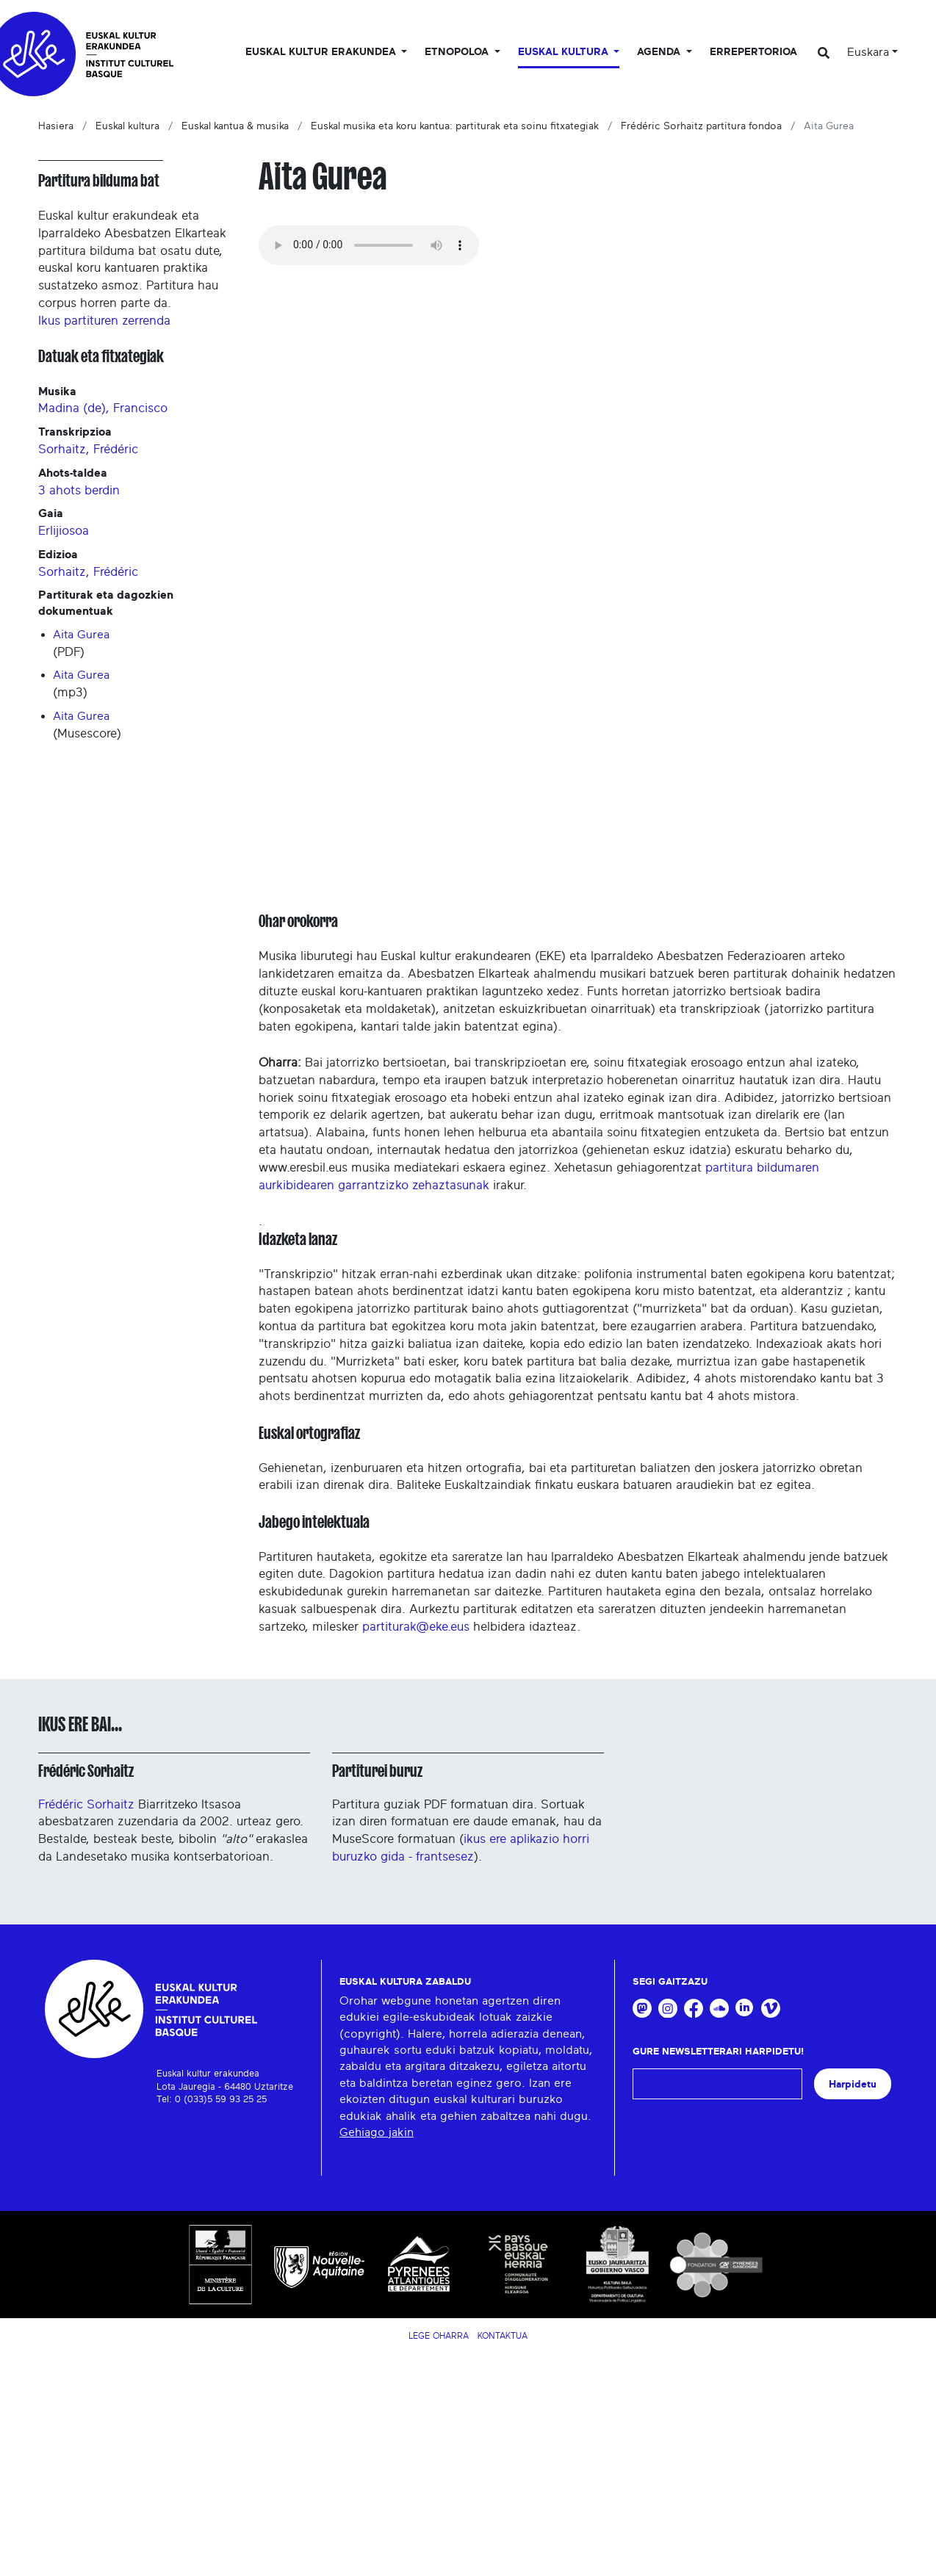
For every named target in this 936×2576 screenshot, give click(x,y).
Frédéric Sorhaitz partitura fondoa (701, 126)
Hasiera (55, 126)
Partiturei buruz (377, 1771)
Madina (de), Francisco (103, 408)
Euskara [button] (868, 52)
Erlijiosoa (63, 530)
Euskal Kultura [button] (564, 52)
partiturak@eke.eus (415, 1626)
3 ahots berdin (79, 490)
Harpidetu (852, 2084)
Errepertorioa (753, 52)
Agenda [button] (660, 52)
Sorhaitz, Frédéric (88, 449)
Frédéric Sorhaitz (86, 1771)
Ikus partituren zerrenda (104, 320)
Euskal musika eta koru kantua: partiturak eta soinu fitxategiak (455, 126)
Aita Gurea (81, 635)
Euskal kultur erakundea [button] (322, 52)
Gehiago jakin (376, 2132)
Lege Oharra (438, 2335)
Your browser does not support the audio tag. (369, 245)
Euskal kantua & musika (235, 126)
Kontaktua (503, 2335)
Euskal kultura (127, 126)
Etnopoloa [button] (458, 52)
